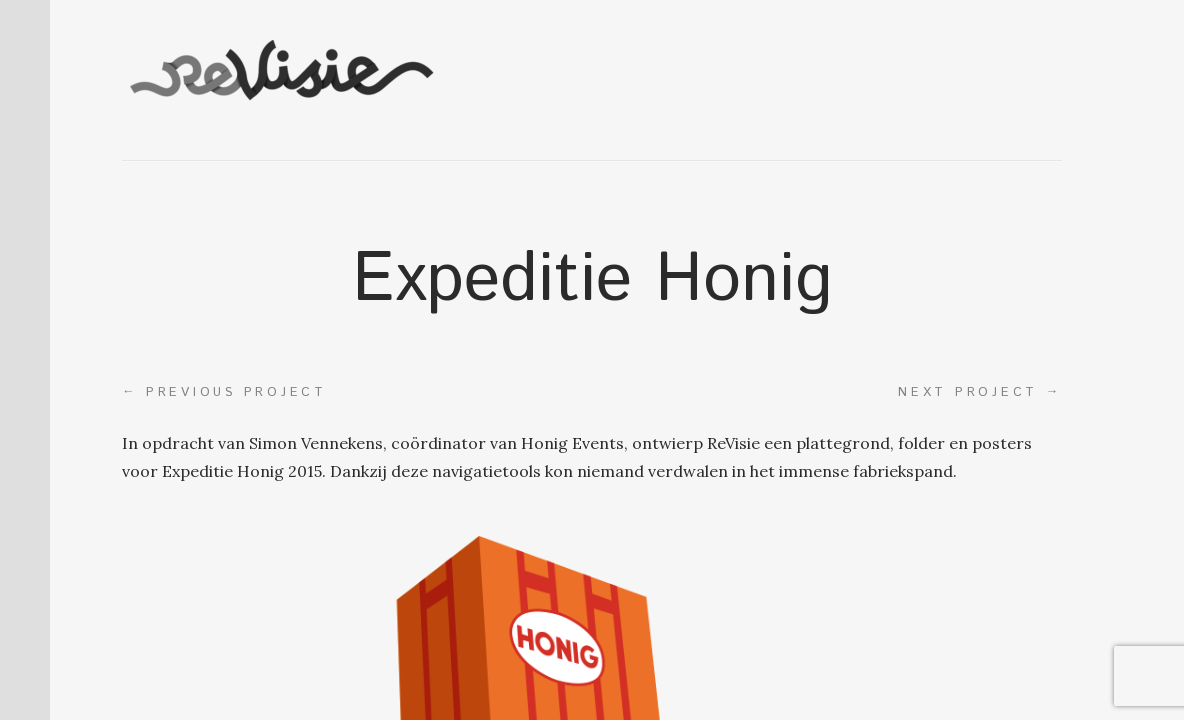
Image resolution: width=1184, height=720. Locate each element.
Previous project (224, 392)
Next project (980, 392)
